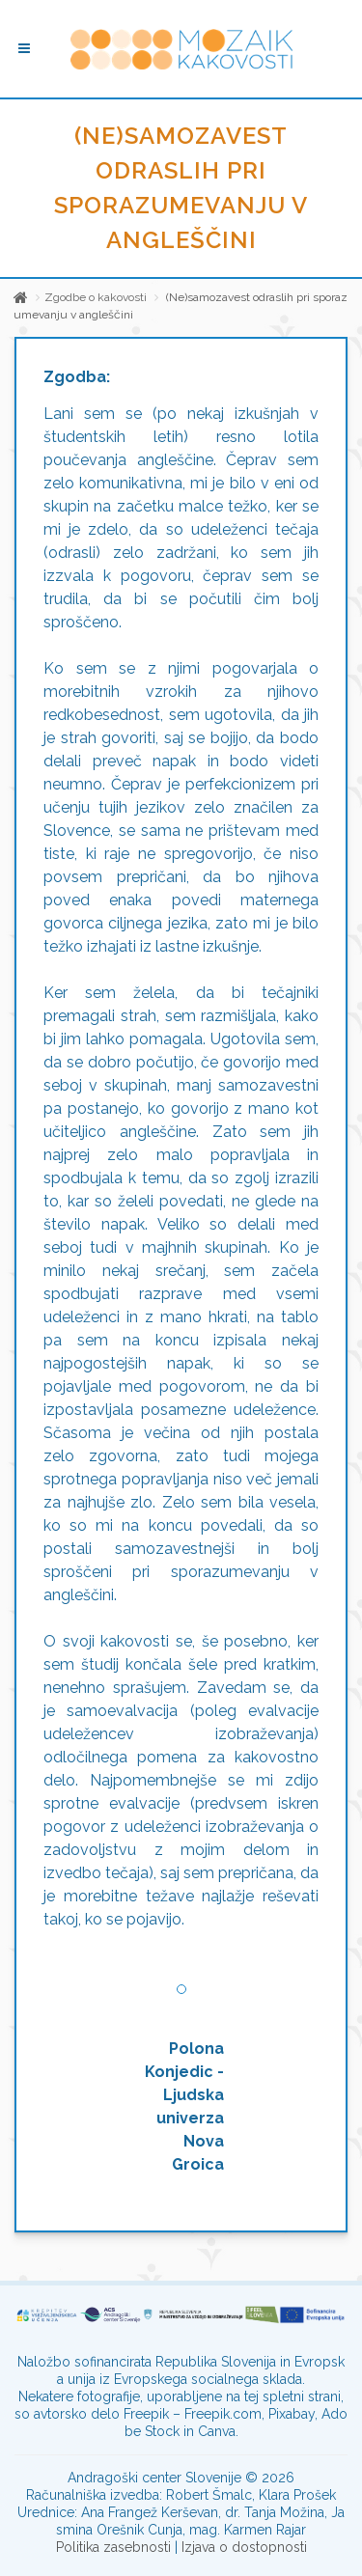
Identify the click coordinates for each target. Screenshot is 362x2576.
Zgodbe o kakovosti (95, 297)
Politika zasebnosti (113, 2547)
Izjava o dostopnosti (244, 2547)
